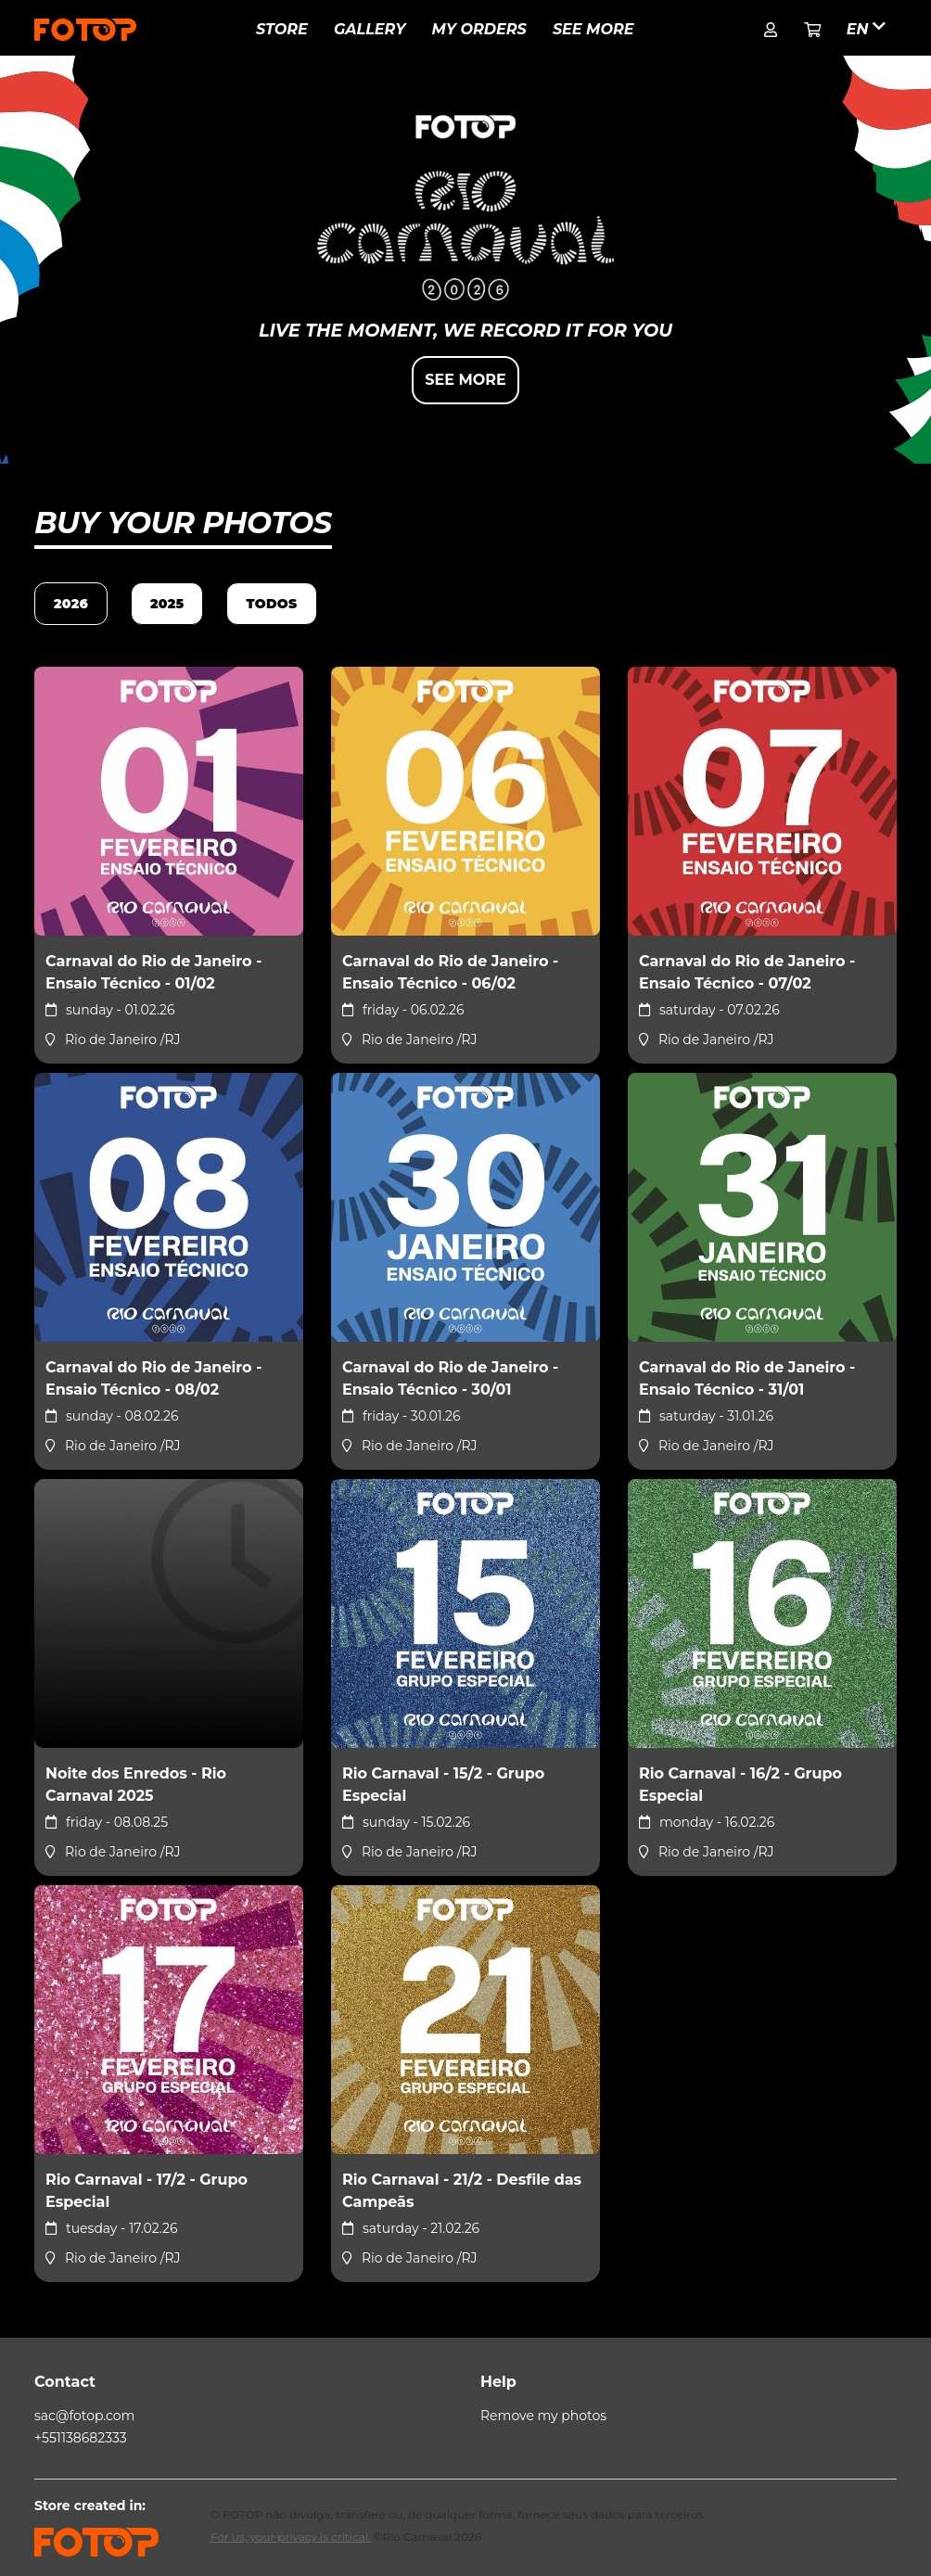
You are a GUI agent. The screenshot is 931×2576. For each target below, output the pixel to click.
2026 (71, 603)
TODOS (271, 603)
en (866, 28)
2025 (167, 603)
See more (593, 29)
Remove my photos (543, 2415)
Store (282, 29)
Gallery (369, 29)
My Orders (479, 29)
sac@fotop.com (84, 2415)
